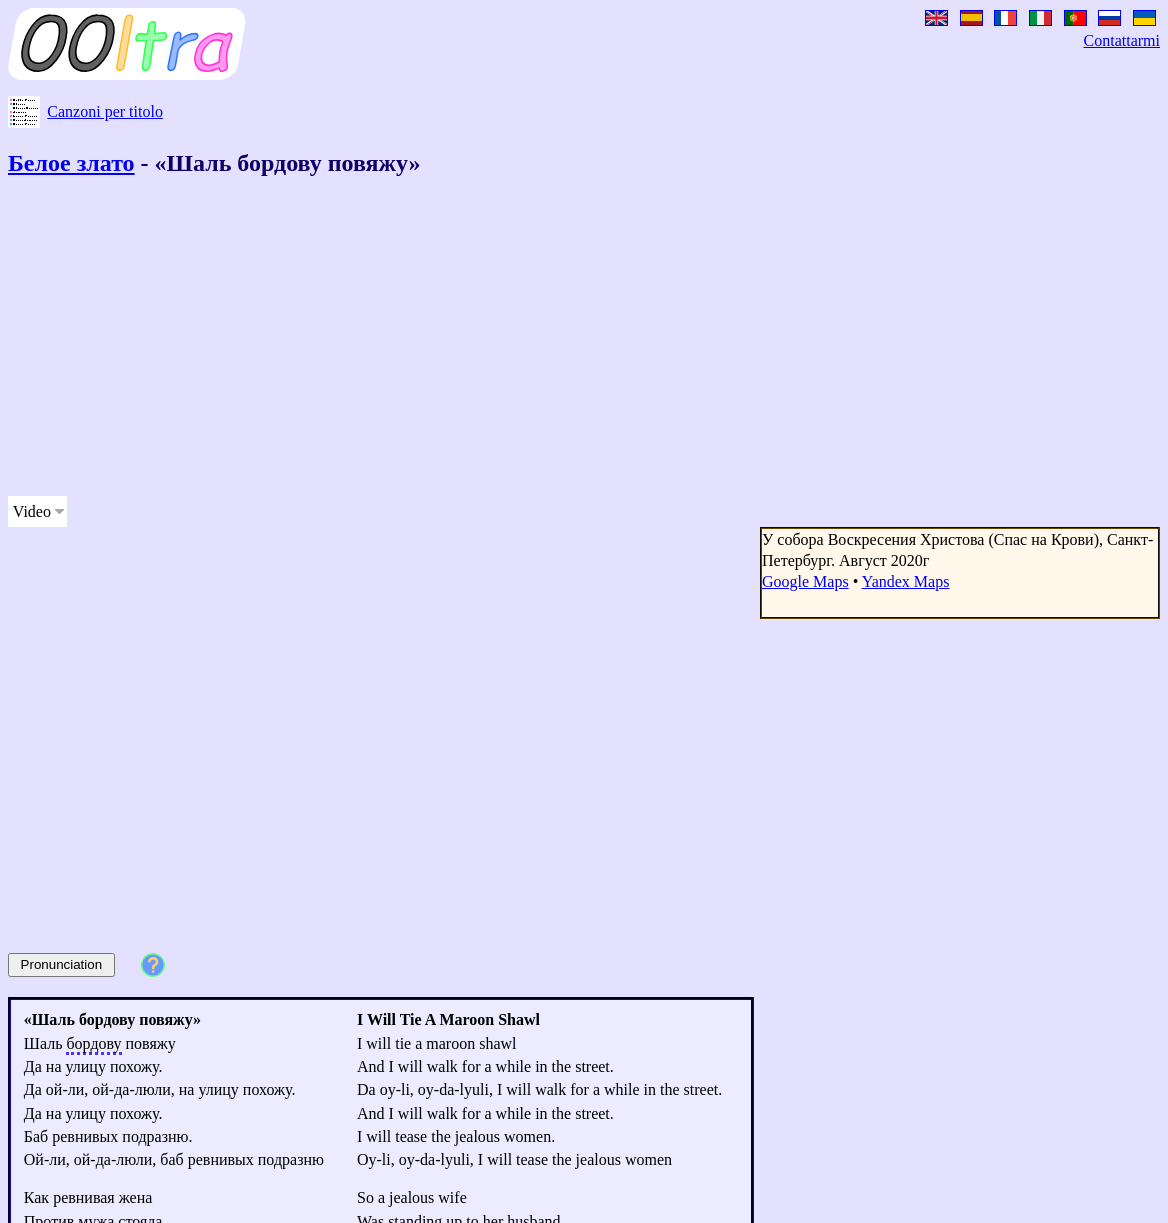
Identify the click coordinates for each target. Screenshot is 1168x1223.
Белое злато (71, 163)
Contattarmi (1122, 40)
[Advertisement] (512, 340)
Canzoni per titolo (105, 111)
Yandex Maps (906, 581)
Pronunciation (62, 964)
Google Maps (805, 581)
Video (32, 511)
